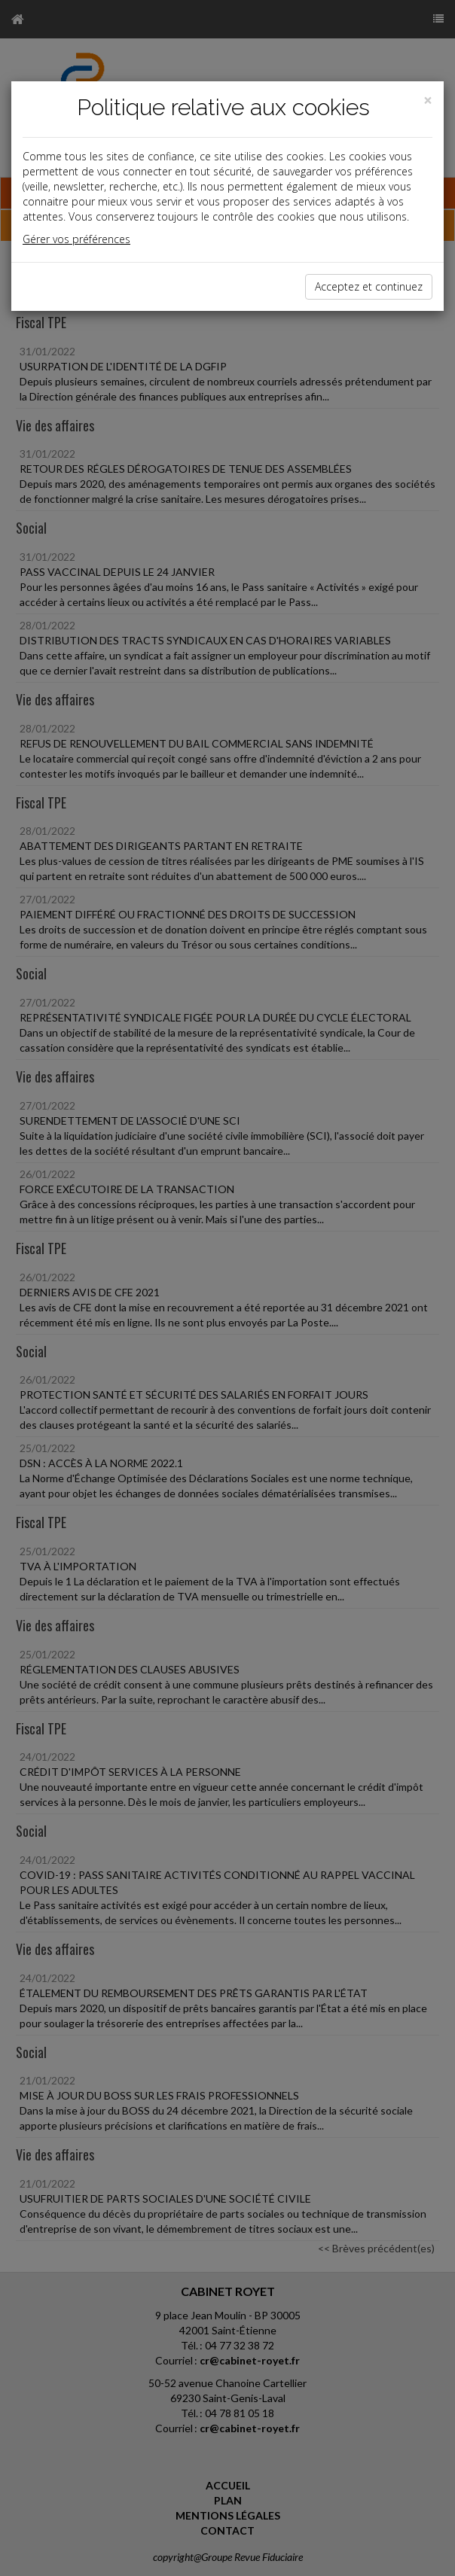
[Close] (427, 100)
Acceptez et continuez (369, 286)
